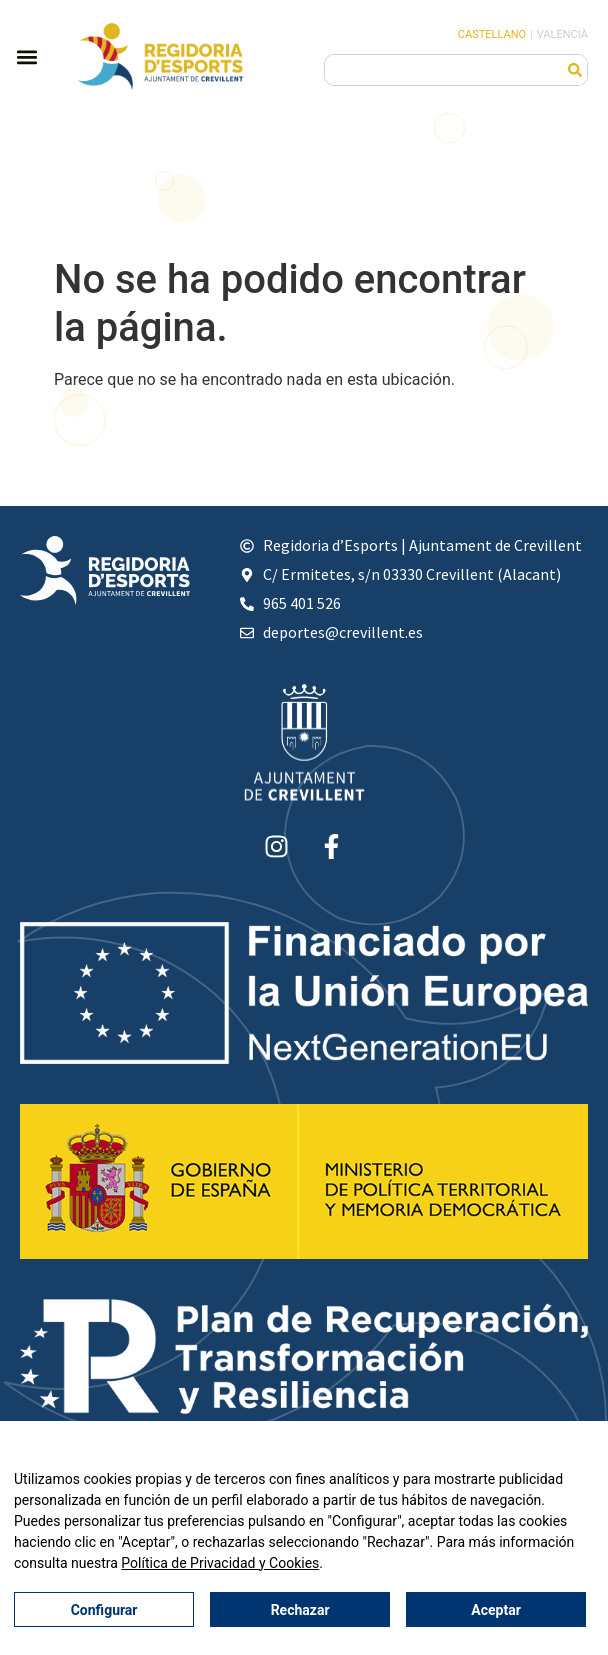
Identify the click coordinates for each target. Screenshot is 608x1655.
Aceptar (496, 1610)
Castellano (492, 34)
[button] (26, 56)
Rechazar (300, 1610)
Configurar (104, 1610)
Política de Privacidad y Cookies (220, 1564)
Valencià (562, 34)
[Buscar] (575, 70)
